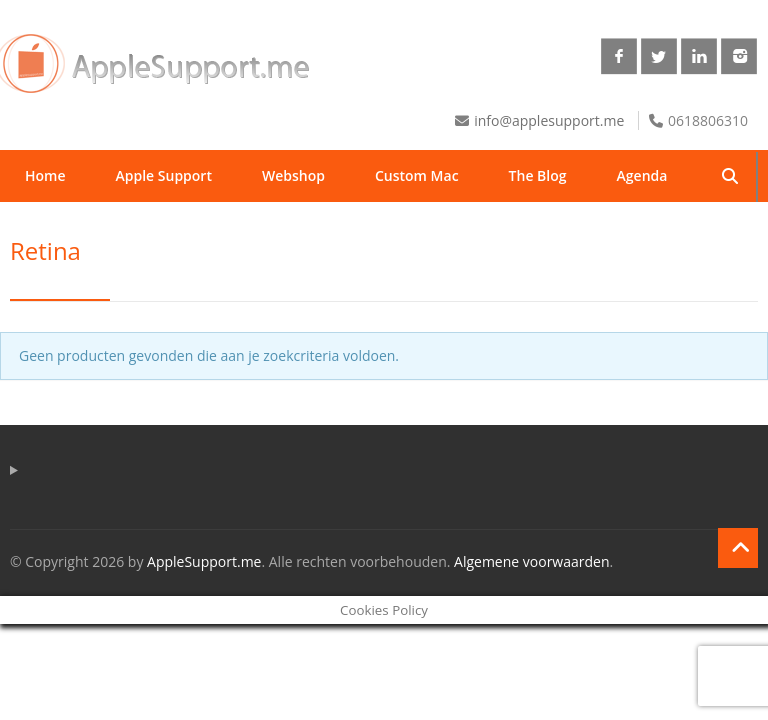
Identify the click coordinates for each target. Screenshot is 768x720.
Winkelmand (280, 227)
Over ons (55, 227)
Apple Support (164, 175)
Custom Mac (417, 175)
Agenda (642, 175)
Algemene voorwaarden (531, 561)
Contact (162, 227)
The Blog (538, 175)
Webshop (293, 175)
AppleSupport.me (204, 561)
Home (45, 175)
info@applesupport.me (549, 120)
